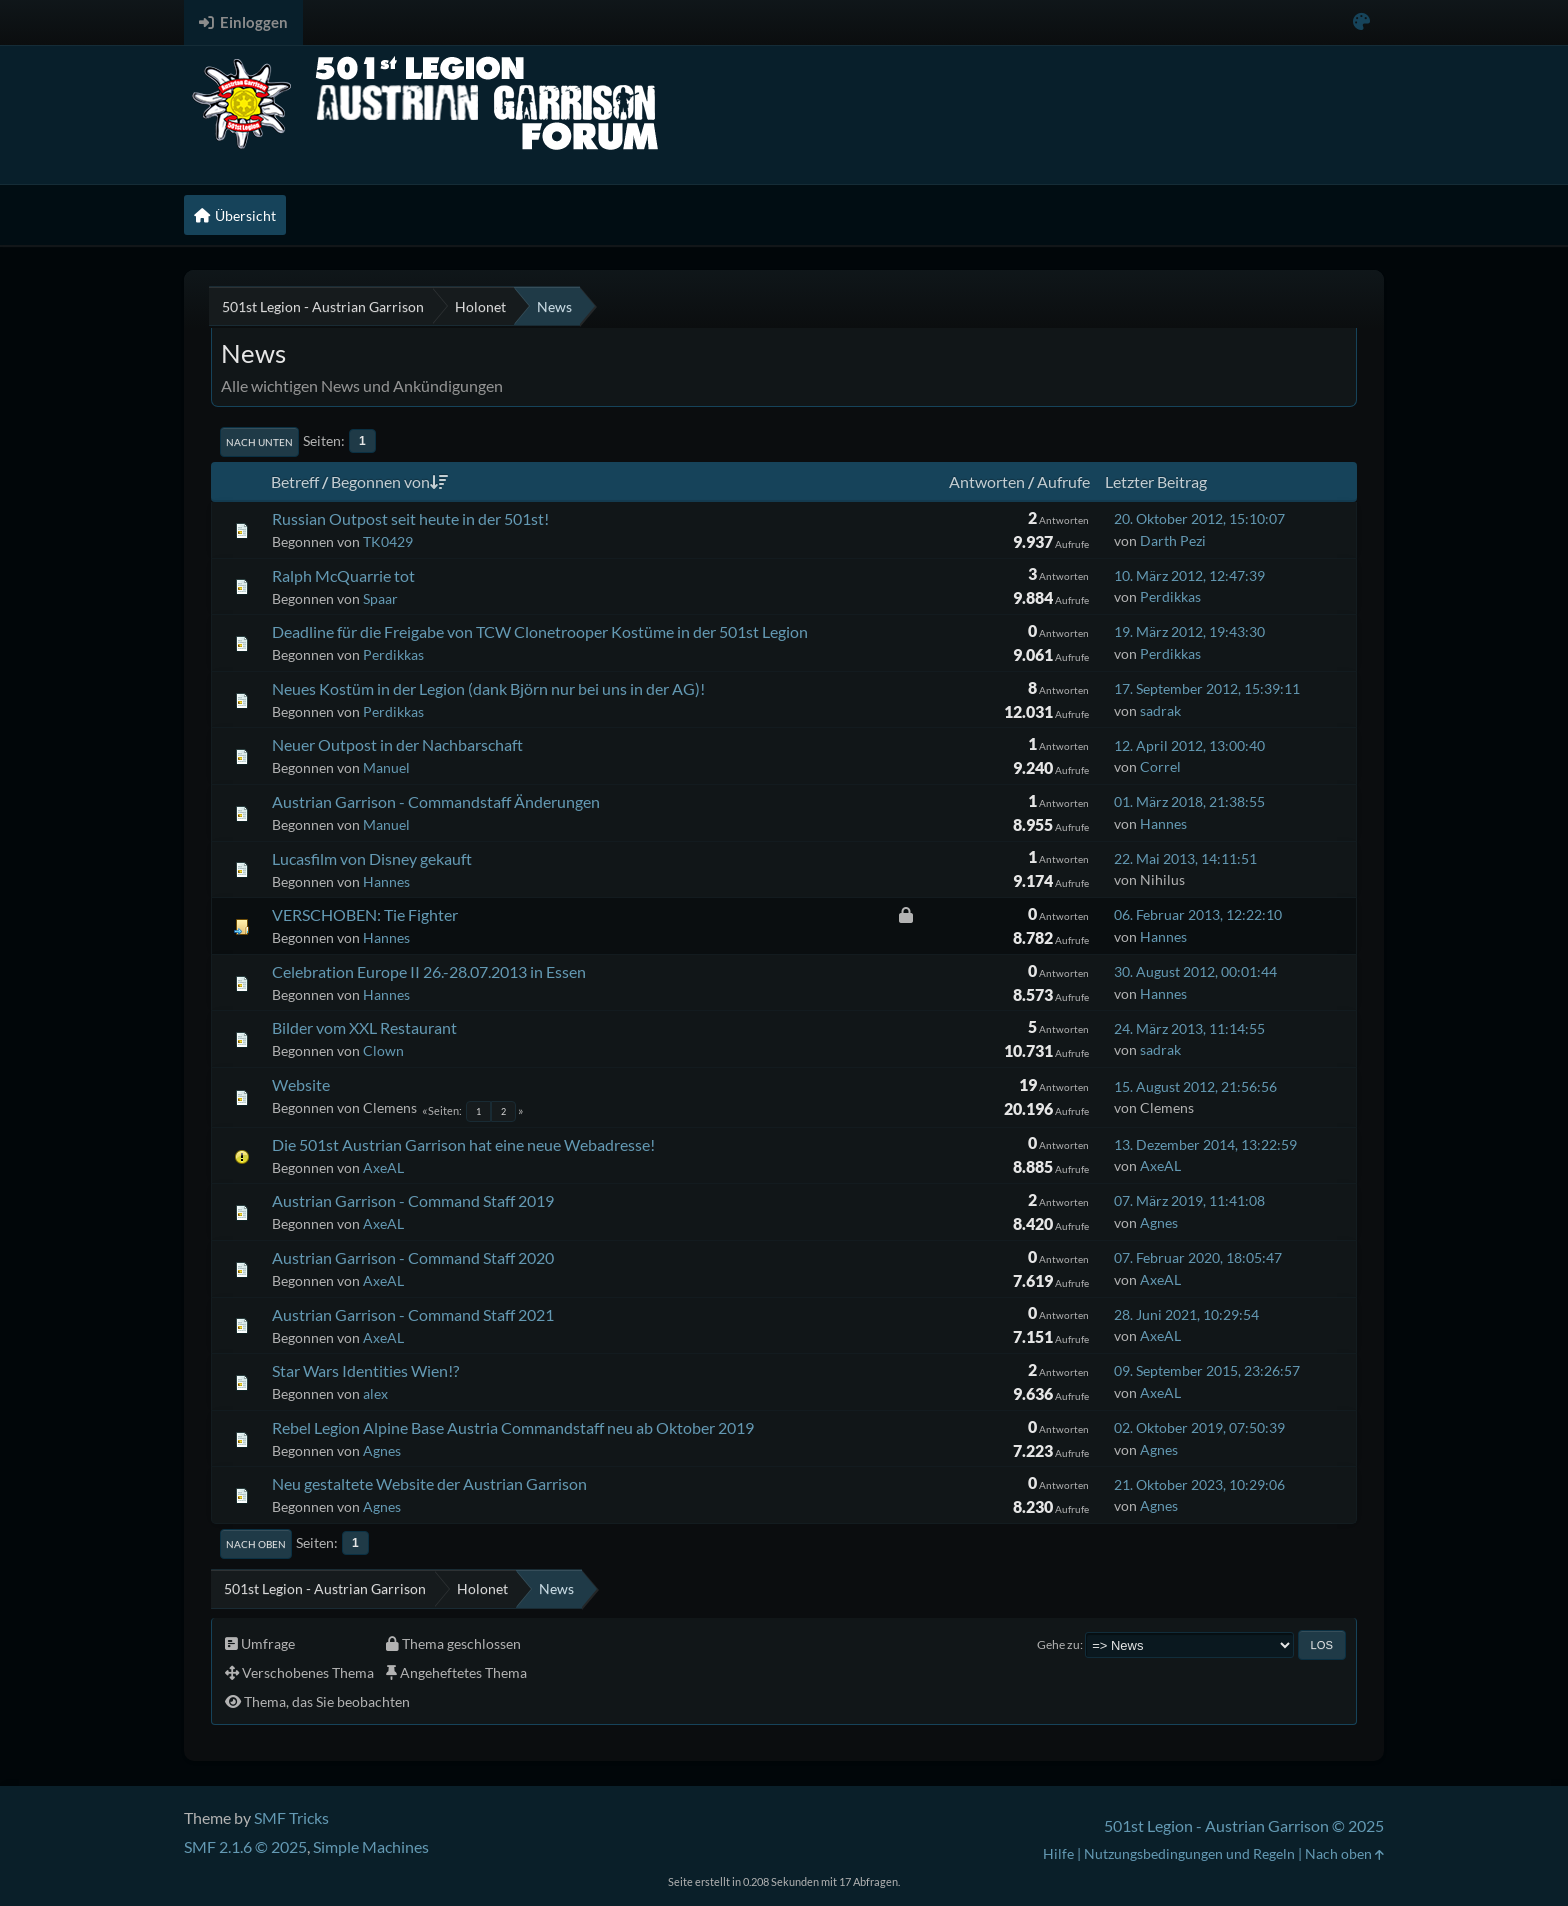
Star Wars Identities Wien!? (365, 1370)
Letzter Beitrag (1156, 481)
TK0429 (388, 541)
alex (375, 1393)
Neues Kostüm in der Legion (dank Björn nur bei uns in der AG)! (488, 688)
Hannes (1163, 823)
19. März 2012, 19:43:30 (1189, 631)
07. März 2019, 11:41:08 (1189, 1200)
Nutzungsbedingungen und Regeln (1189, 1853)
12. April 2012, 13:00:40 (1189, 745)
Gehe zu (1058, 1644)
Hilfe (1058, 1853)
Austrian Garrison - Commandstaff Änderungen (436, 801)
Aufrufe (1063, 481)
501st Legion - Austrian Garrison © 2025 (1244, 1825)
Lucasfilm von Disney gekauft (372, 858)
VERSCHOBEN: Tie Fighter (365, 914)
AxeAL (383, 1167)
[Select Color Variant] (1361, 22)
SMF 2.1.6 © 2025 (245, 1846)
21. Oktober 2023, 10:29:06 (1199, 1484)
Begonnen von (389, 481)
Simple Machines (371, 1846)
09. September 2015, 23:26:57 (1207, 1370)
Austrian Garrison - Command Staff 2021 (413, 1314)
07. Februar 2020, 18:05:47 (1198, 1257)
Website (301, 1084)
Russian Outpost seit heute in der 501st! (410, 518)
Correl (1160, 766)
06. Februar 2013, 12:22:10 (1198, 914)
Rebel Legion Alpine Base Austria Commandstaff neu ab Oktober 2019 (513, 1427)
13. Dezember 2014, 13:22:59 (1205, 1144)
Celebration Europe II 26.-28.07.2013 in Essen (429, 971)
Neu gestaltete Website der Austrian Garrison (429, 1483)
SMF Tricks (291, 1817)
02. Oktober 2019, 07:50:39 (1199, 1427)
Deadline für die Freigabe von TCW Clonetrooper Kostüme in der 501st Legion (540, 631)
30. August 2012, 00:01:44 (1195, 971)
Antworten (987, 481)
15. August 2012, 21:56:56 (1195, 1086)
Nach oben (256, 1544)
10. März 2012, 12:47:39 (1189, 575)
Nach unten (259, 442)
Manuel (386, 767)
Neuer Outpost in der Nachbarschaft (397, 744)
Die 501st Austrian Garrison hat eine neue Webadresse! (463, 1144)
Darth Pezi (1173, 540)
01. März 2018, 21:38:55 (1189, 801)
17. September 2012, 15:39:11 (1207, 688)
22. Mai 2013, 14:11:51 (1185, 858)
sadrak (1160, 710)
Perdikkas (1170, 596)
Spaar (380, 598)
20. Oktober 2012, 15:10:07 (1199, 518)
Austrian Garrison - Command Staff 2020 (413, 1257)
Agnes (1159, 1222)
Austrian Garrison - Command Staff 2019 (413, 1200)
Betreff (295, 481)
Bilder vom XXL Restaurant (364, 1027)
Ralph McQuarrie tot (343, 575)
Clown (383, 1050)
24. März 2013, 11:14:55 (1189, 1028)
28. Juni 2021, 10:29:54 (1186, 1314)
